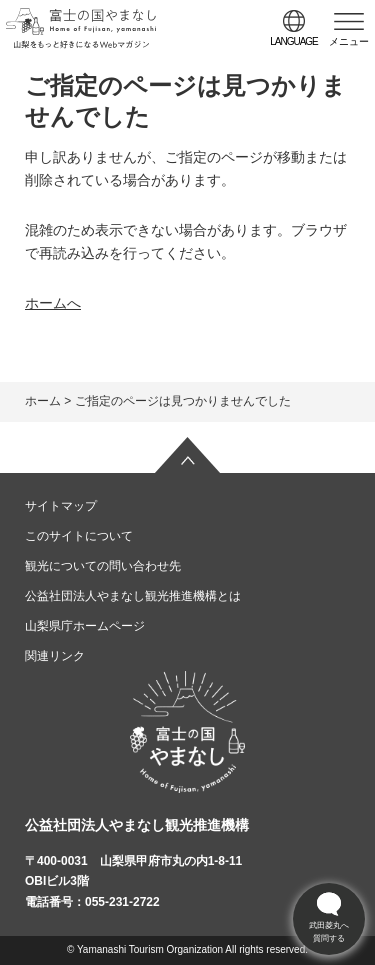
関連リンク (55, 656)
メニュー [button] (349, 41)
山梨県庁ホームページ (85, 626)
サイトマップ (61, 506)
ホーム (43, 401)
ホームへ (53, 303)
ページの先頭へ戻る (188, 455)
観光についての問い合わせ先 (103, 566)
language (294, 41)
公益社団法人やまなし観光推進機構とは (133, 596)
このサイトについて (79, 536)
